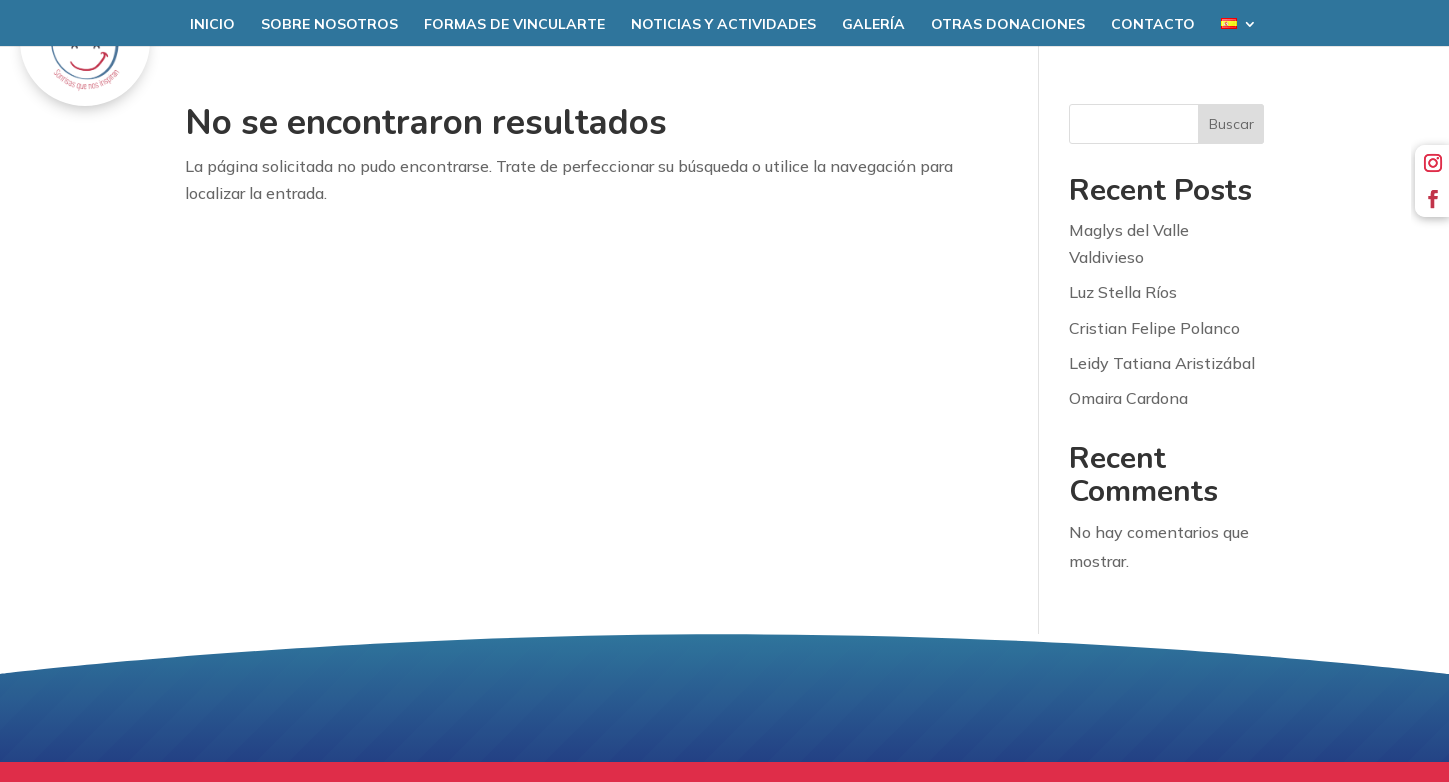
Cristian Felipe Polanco (1154, 328)
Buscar (1231, 124)
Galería (873, 25)
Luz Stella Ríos (1123, 292)
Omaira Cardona (1128, 398)
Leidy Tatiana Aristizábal (1162, 363)
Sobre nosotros (329, 25)
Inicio (212, 25)
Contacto (1153, 25)
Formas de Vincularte (514, 25)
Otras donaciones (1008, 25)
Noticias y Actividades (723, 25)
